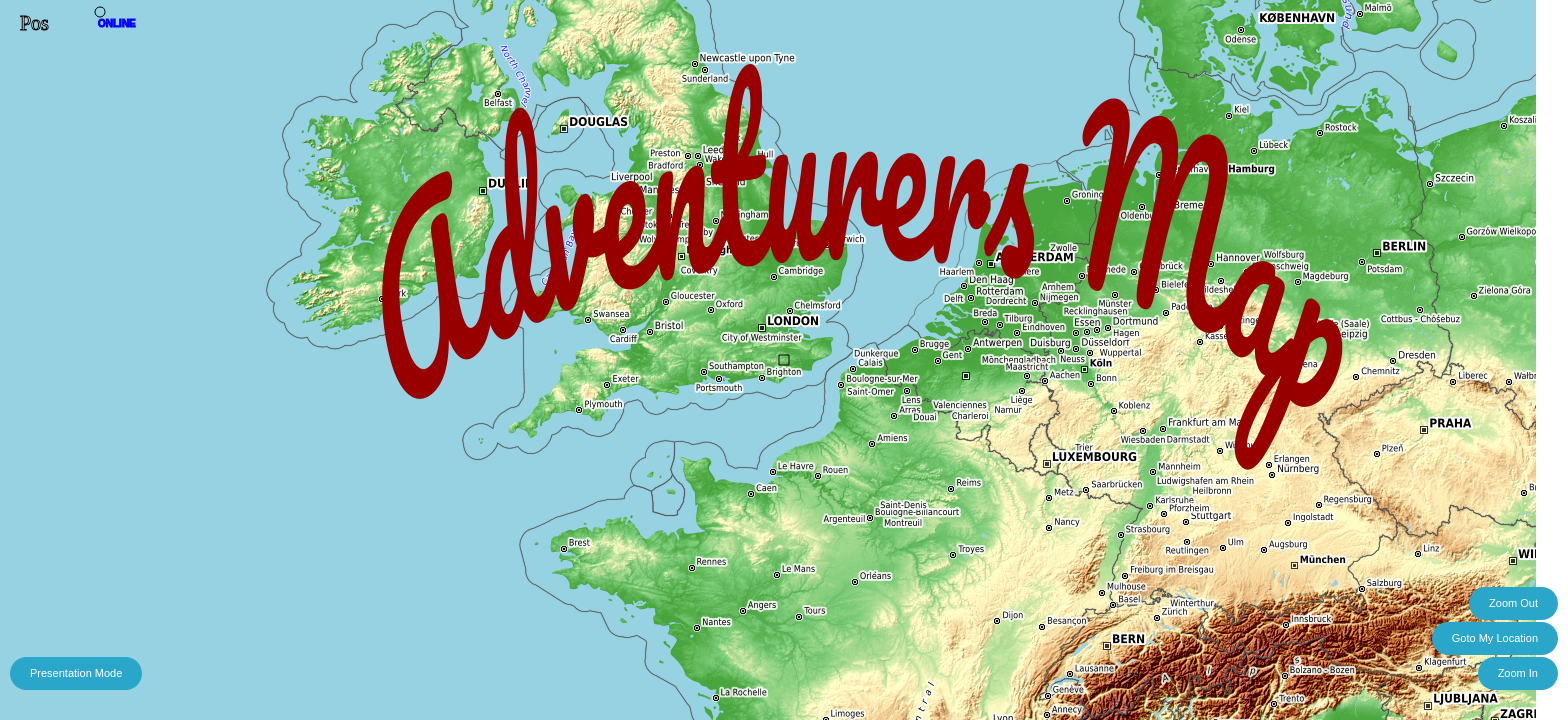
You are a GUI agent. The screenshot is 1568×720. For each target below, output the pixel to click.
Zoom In (1518, 673)
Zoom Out (1513, 603)
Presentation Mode (76, 673)
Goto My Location (1495, 638)
